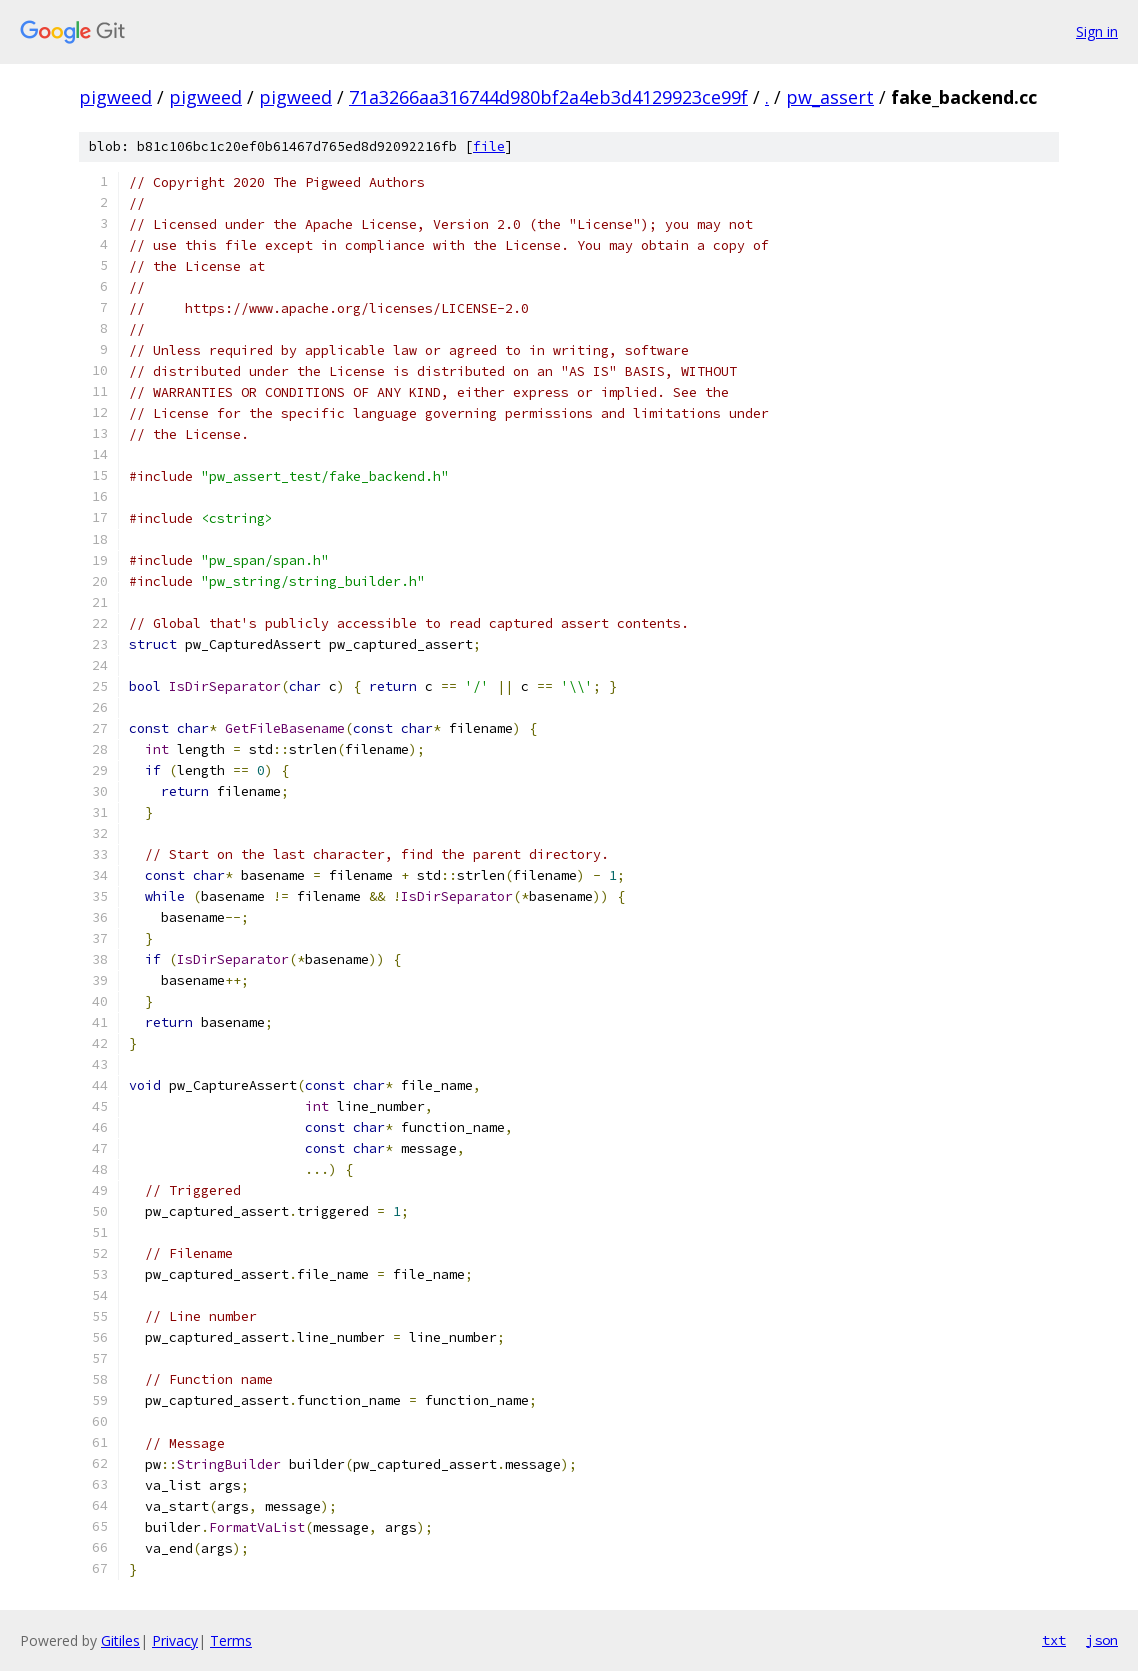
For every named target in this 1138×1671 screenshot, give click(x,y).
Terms (231, 1640)
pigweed (115, 97)
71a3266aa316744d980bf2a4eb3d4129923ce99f (548, 97)
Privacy (175, 1640)
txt (1054, 1640)
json (1102, 1640)
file (489, 146)
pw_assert (830, 97)
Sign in (1097, 31)
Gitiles (120, 1640)
